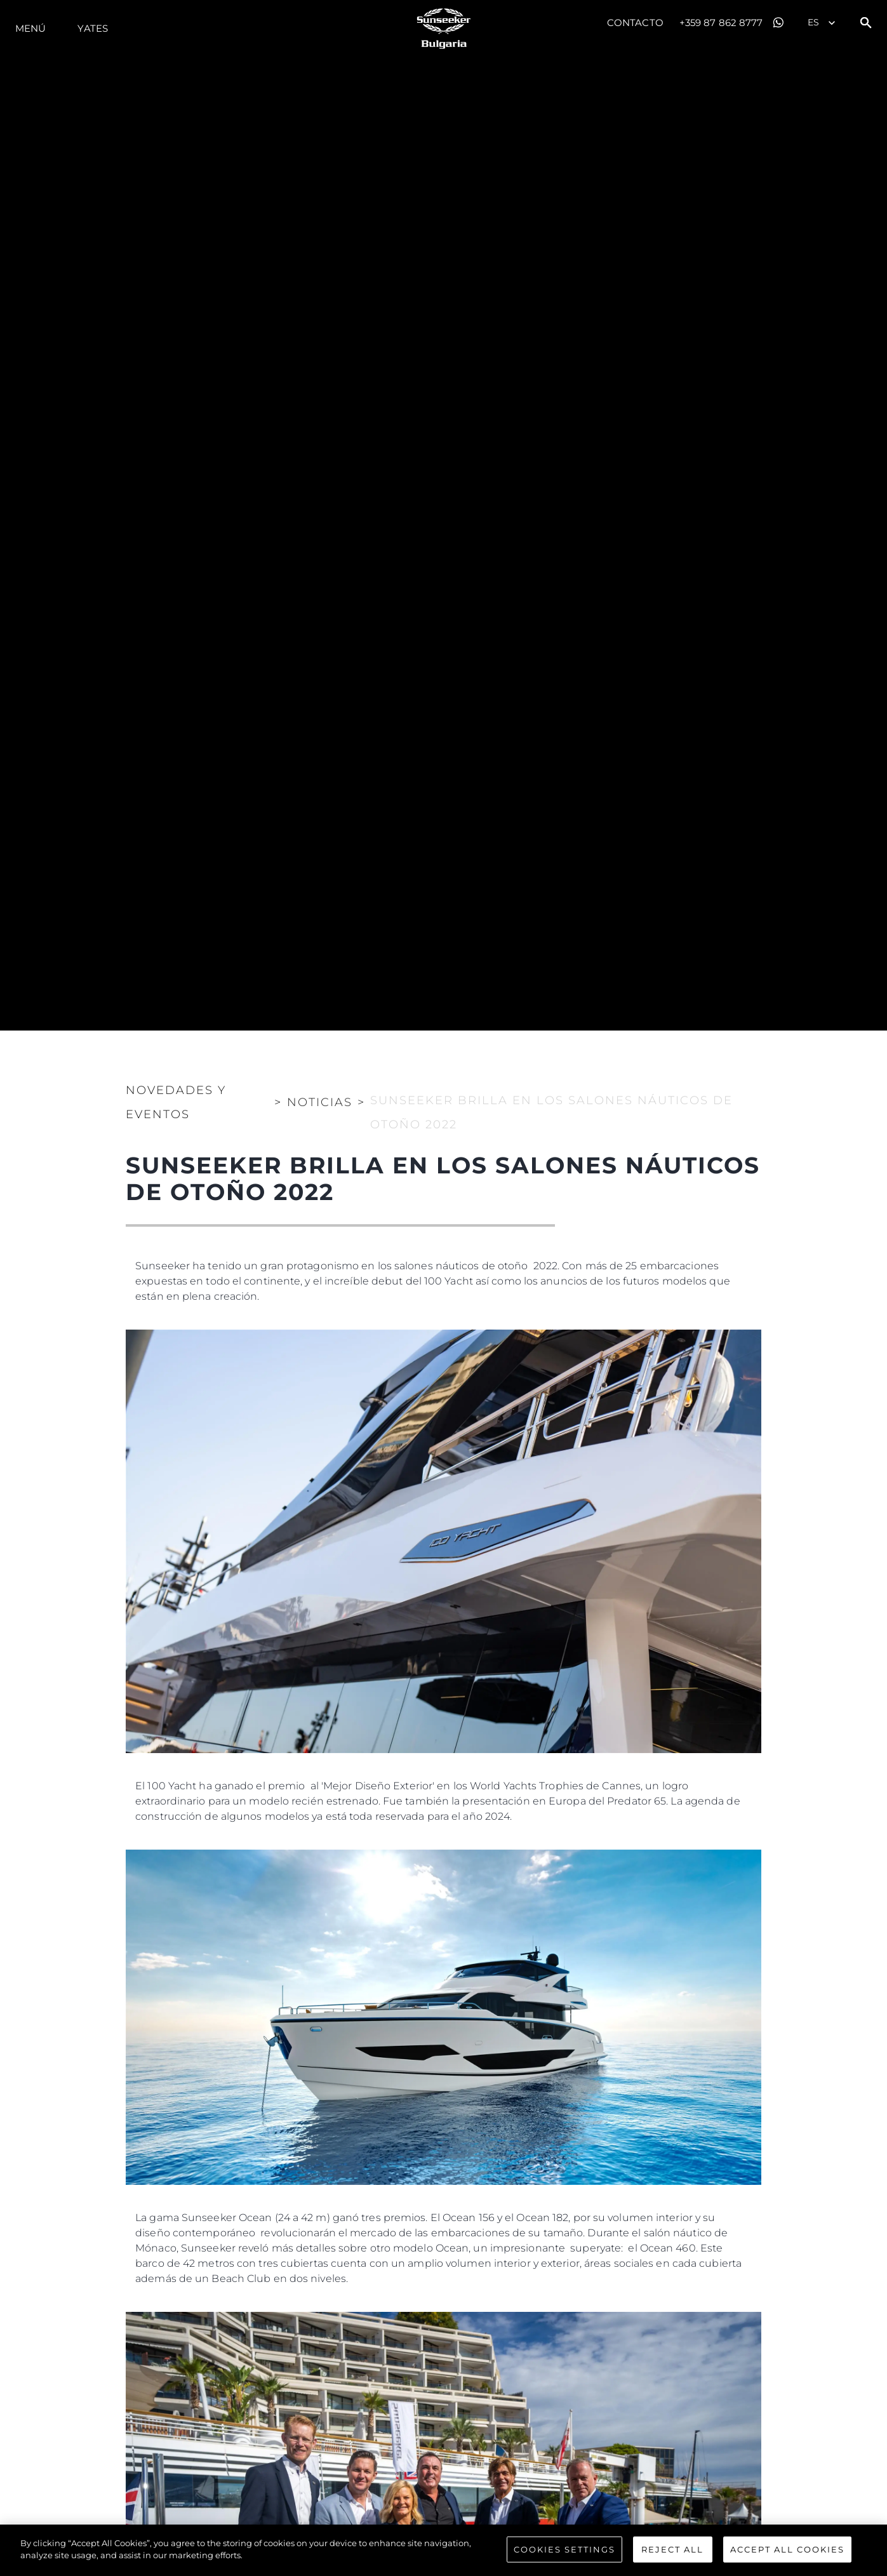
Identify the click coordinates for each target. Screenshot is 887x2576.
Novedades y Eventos (176, 1102)
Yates (92, 28)
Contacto (635, 23)
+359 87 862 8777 (721, 23)
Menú (30, 28)
